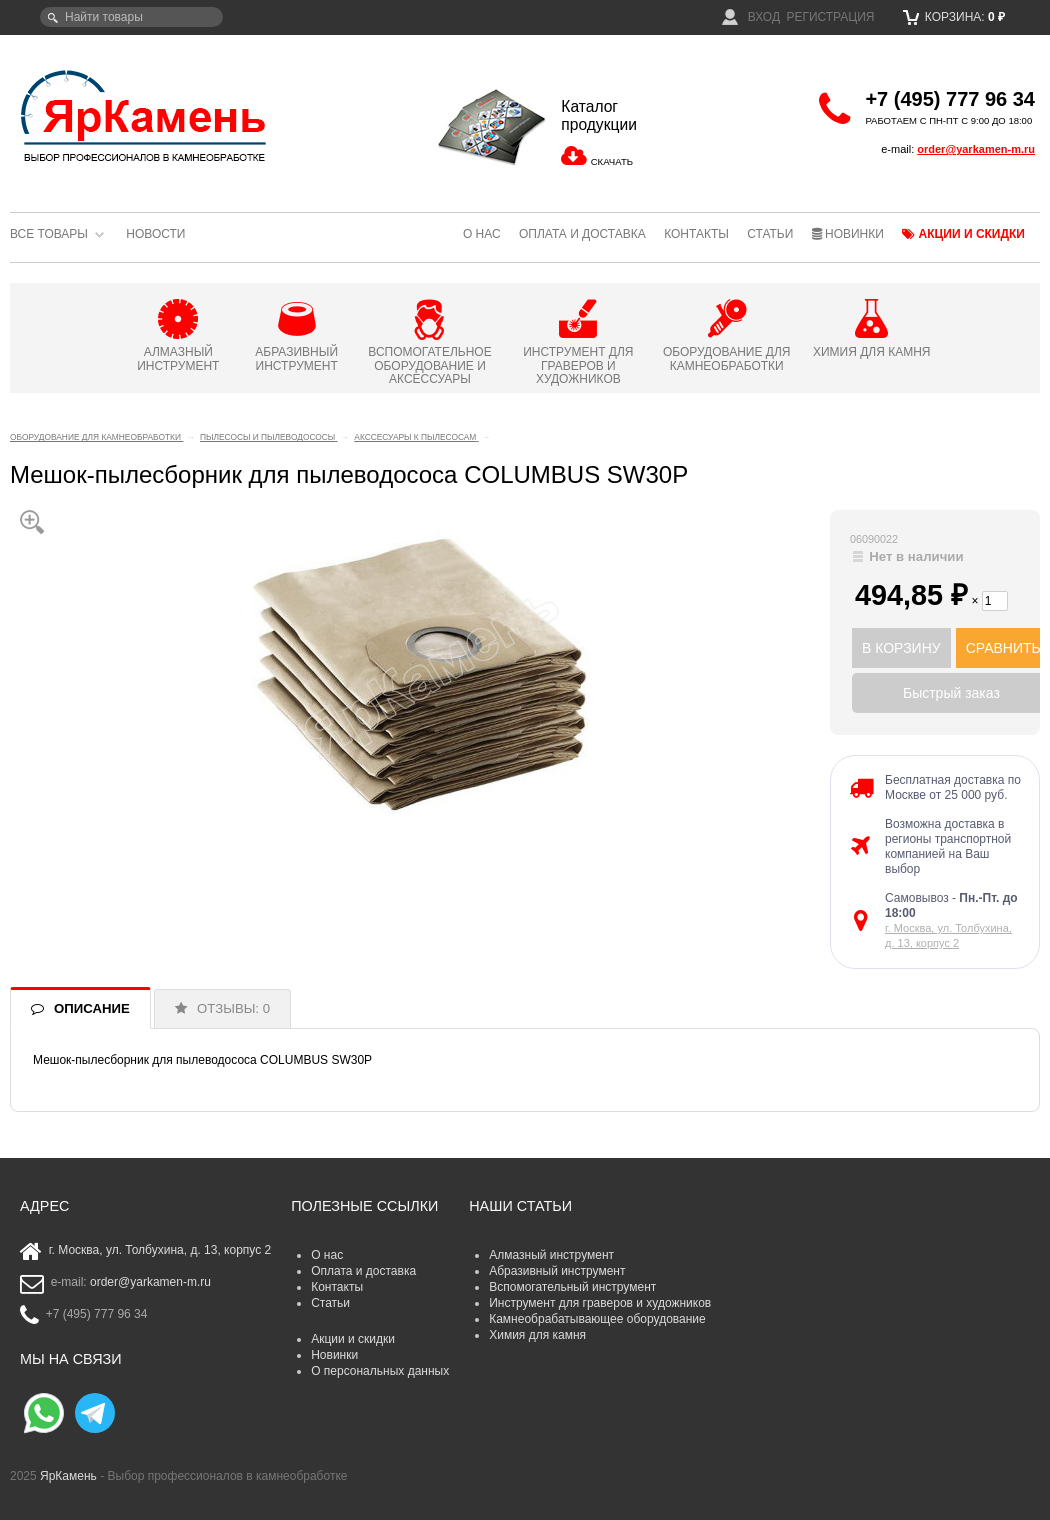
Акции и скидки (963, 234)
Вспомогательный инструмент (572, 1287)
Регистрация (830, 17)
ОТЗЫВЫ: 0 (233, 1008)
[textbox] (131, 17)
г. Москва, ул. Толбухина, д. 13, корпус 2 (160, 1250)
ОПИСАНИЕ (92, 1008)
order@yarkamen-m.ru (976, 149)
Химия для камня (537, 1335)
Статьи (770, 234)
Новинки (848, 234)
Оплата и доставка (582, 234)
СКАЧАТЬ (612, 161)
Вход (751, 17)
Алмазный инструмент (551, 1255)
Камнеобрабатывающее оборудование (597, 1319)
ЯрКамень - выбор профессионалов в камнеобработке (145, 115)
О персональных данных (380, 1371)
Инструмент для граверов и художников (600, 1303)
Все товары (49, 234)
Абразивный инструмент (557, 1271)
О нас (482, 234)
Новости (155, 234)
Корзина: (954, 17)
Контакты (696, 234)
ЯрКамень (68, 1476)
